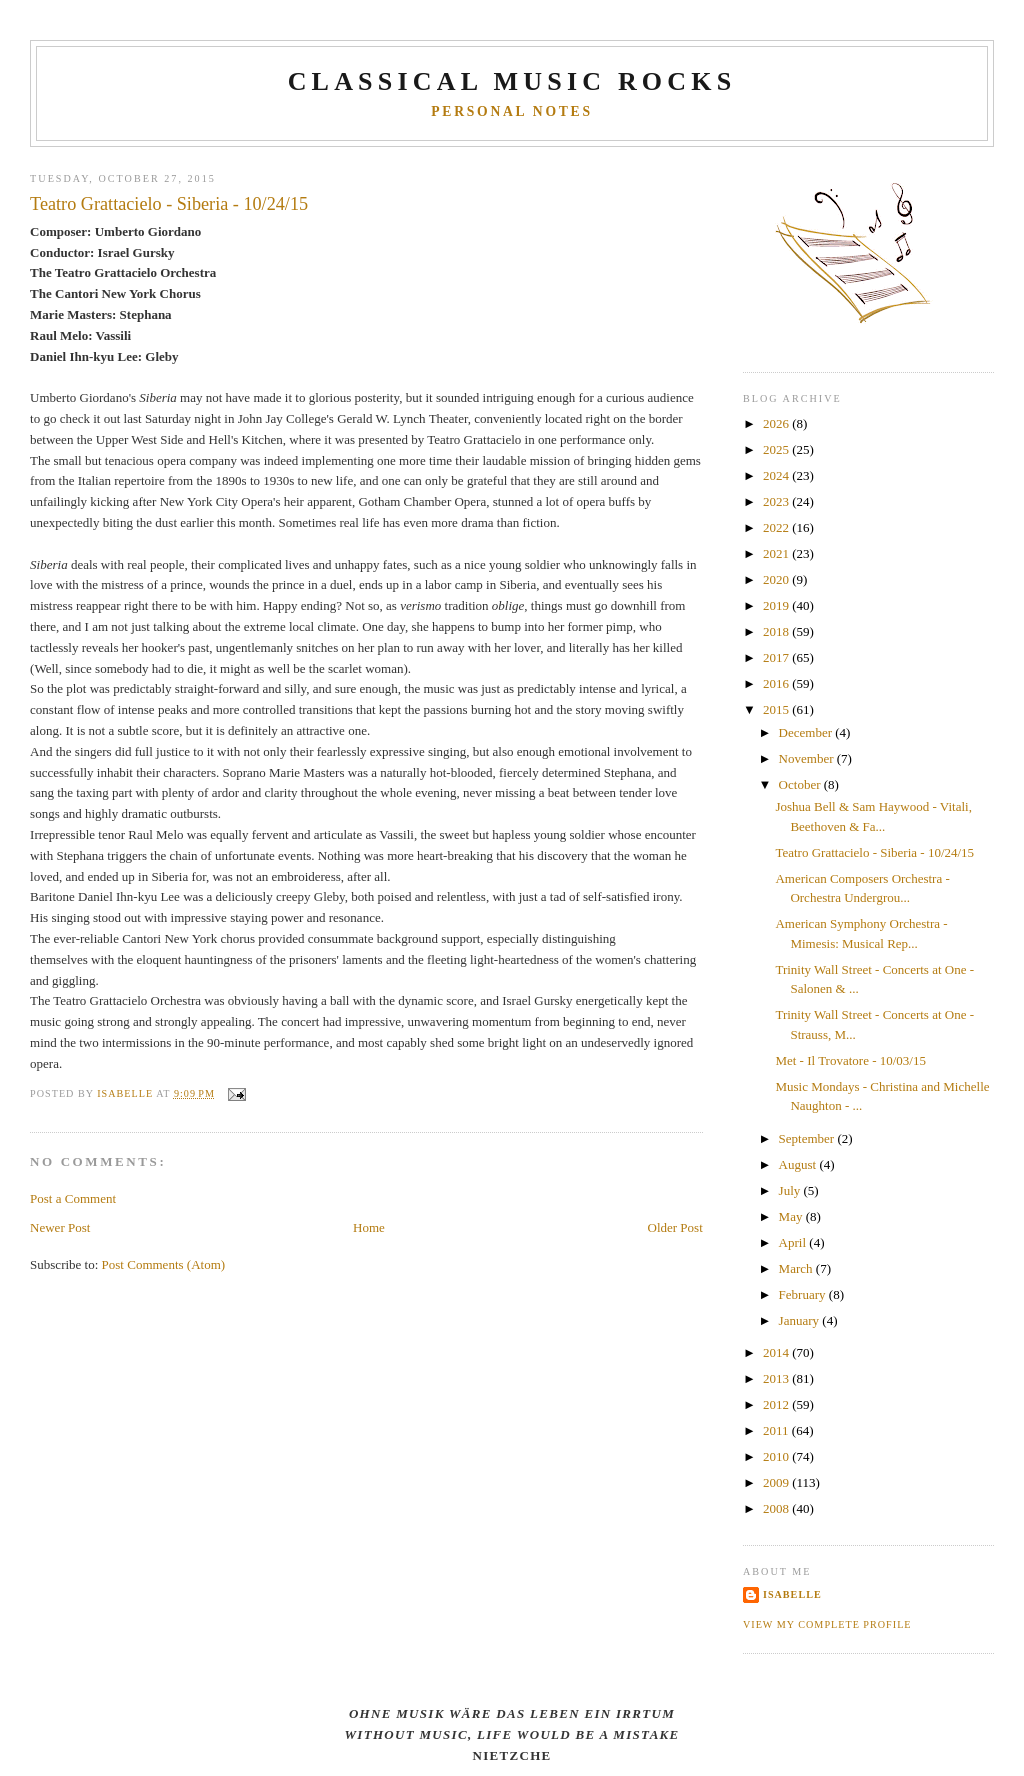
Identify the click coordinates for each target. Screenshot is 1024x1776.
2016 (777, 683)
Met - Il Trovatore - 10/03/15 (850, 1060)
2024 (777, 475)
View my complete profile (827, 1624)
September (808, 1138)
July (791, 1190)
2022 (777, 527)
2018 (777, 631)
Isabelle (792, 1594)
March (797, 1268)
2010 (777, 1456)
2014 (777, 1352)
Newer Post (60, 1227)
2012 (777, 1404)
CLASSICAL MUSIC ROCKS (512, 81)
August (799, 1164)
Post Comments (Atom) (164, 1264)
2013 (777, 1378)
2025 (777, 449)
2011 (777, 1430)
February (804, 1294)
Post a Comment (73, 1198)
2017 (777, 657)
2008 (777, 1508)
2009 (777, 1482)
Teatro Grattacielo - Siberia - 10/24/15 (874, 852)
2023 (777, 501)
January (801, 1320)
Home (369, 1227)
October (801, 784)
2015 (777, 709)
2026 (777, 423)
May (792, 1216)
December (807, 732)
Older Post (675, 1227)
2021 (777, 553)
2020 (777, 579)
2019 (777, 605)
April (794, 1242)
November (808, 758)
